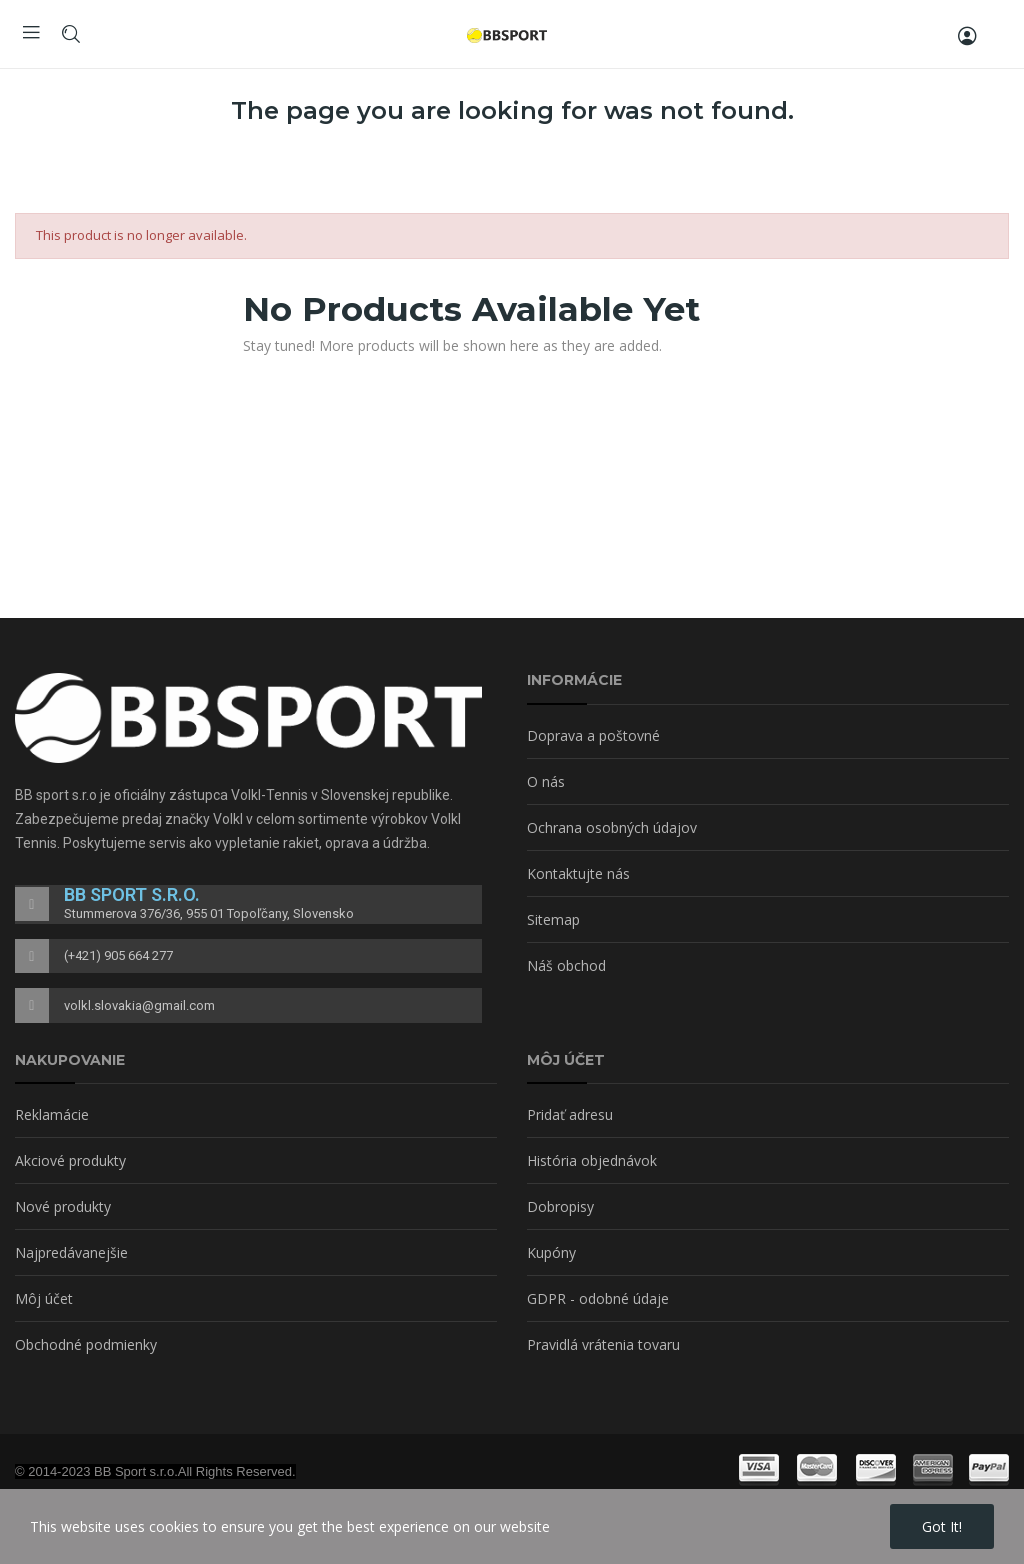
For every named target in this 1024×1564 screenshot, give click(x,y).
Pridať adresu (570, 1114)
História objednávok (592, 1160)
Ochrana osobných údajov (612, 827)
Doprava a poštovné (593, 735)
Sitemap (553, 919)
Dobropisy (560, 1206)
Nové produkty (63, 1206)
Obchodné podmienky (86, 1344)
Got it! (942, 1526)
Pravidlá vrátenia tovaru (603, 1344)
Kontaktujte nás (578, 873)
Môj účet (44, 1298)
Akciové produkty (70, 1160)
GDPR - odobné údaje (598, 1298)
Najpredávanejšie (71, 1252)
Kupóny (551, 1252)
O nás (546, 781)
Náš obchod (566, 965)
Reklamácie (52, 1114)
